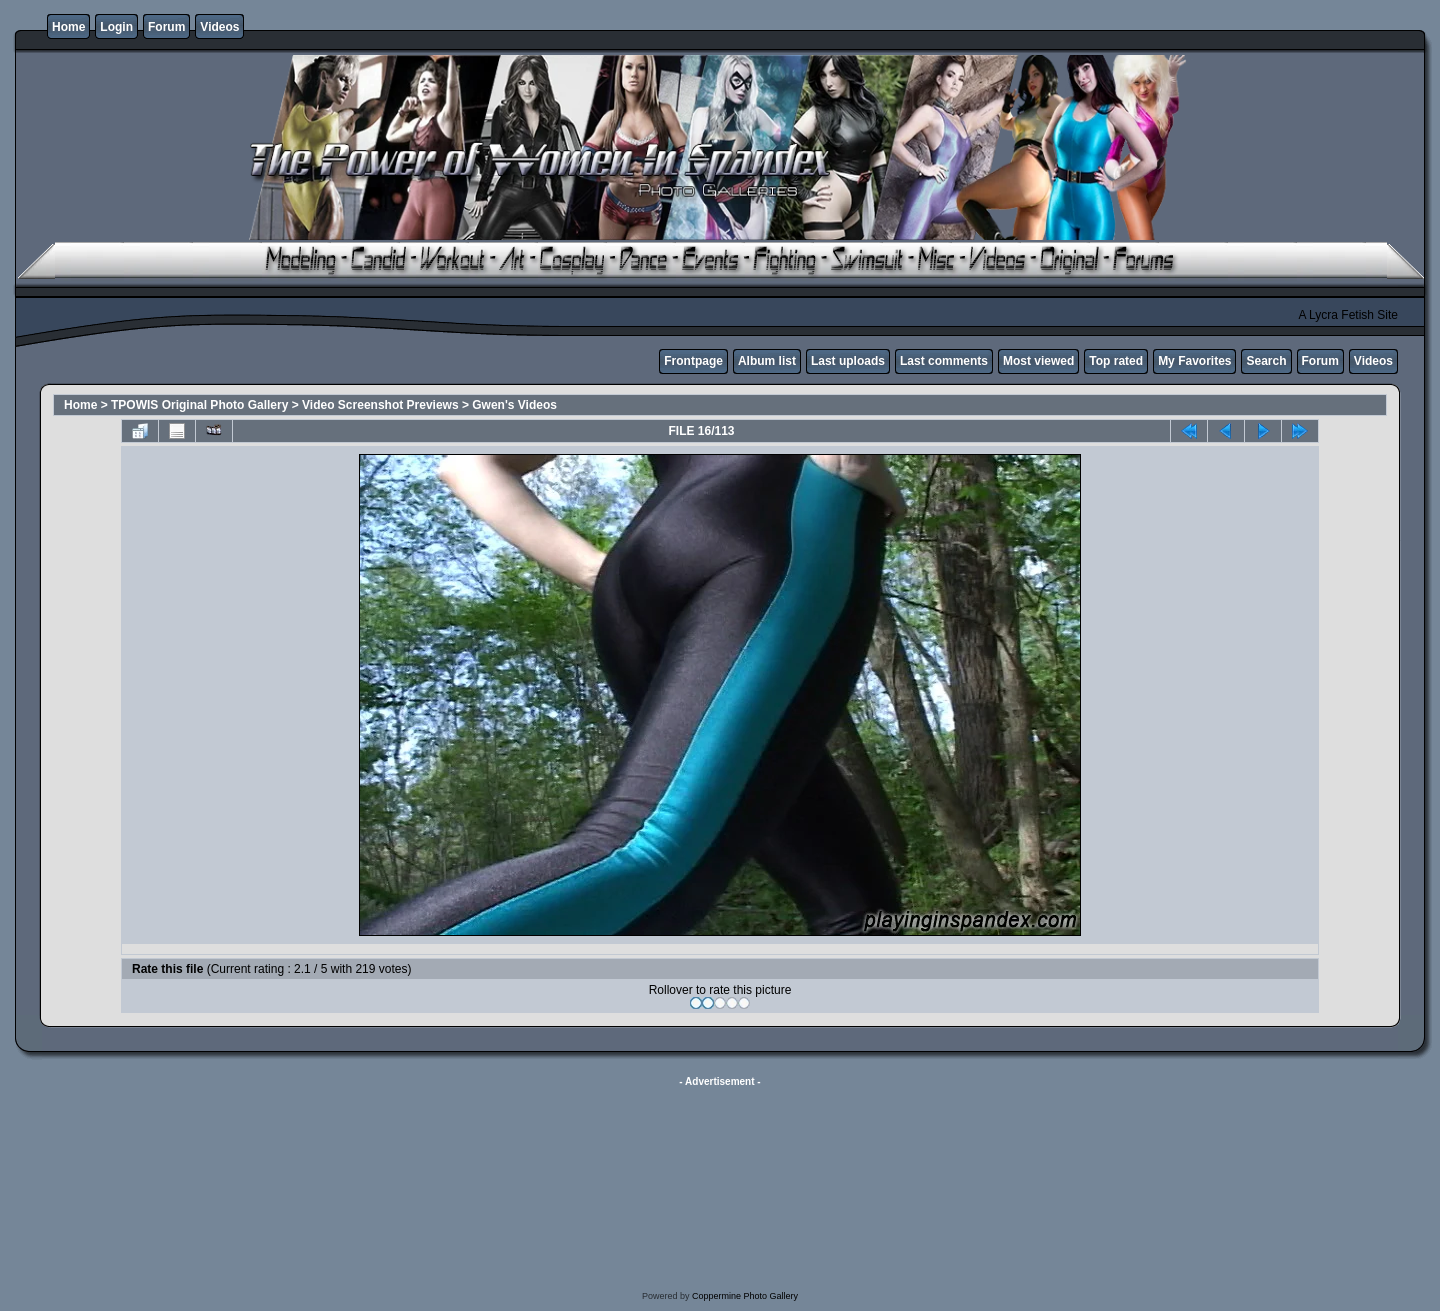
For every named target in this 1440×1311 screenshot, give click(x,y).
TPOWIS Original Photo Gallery (199, 405)
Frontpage (693, 361)
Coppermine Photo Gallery (745, 1296)
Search (1266, 361)
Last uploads (848, 361)
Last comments (944, 361)
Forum (166, 27)
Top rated (1116, 361)
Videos (219, 27)
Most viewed (1038, 361)
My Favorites (1194, 361)
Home (68, 27)
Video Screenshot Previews (380, 405)
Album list (767, 361)
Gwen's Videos (514, 405)
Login (116, 27)
